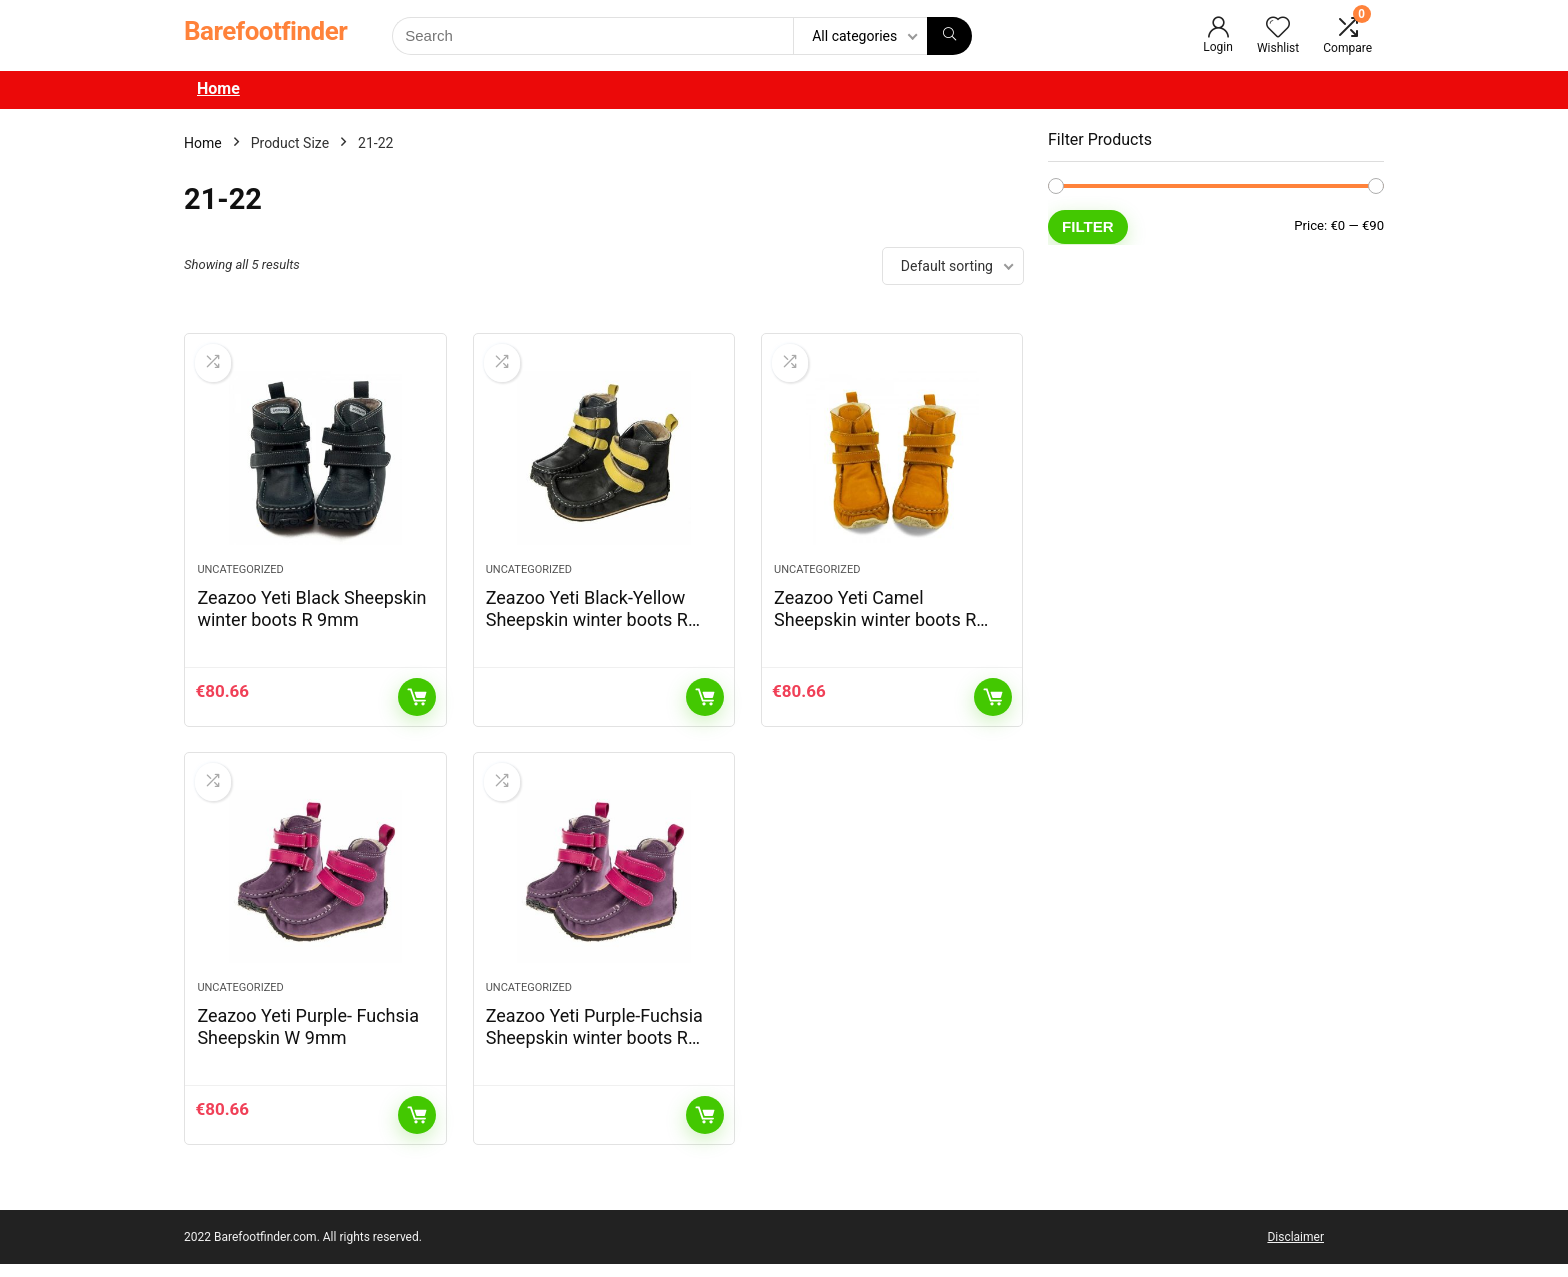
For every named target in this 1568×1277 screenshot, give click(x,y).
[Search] (949, 36)
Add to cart (417, 703)
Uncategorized (240, 575)
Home (218, 88)
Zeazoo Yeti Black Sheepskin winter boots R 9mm (311, 614)
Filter (1088, 226)
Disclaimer (1295, 1250)
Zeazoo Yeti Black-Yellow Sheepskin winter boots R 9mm (587, 625)
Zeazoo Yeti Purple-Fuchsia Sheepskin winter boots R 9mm (594, 1050)
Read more (705, 703)
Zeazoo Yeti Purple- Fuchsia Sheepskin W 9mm (308, 1039)
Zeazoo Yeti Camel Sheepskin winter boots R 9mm (875, 625)
